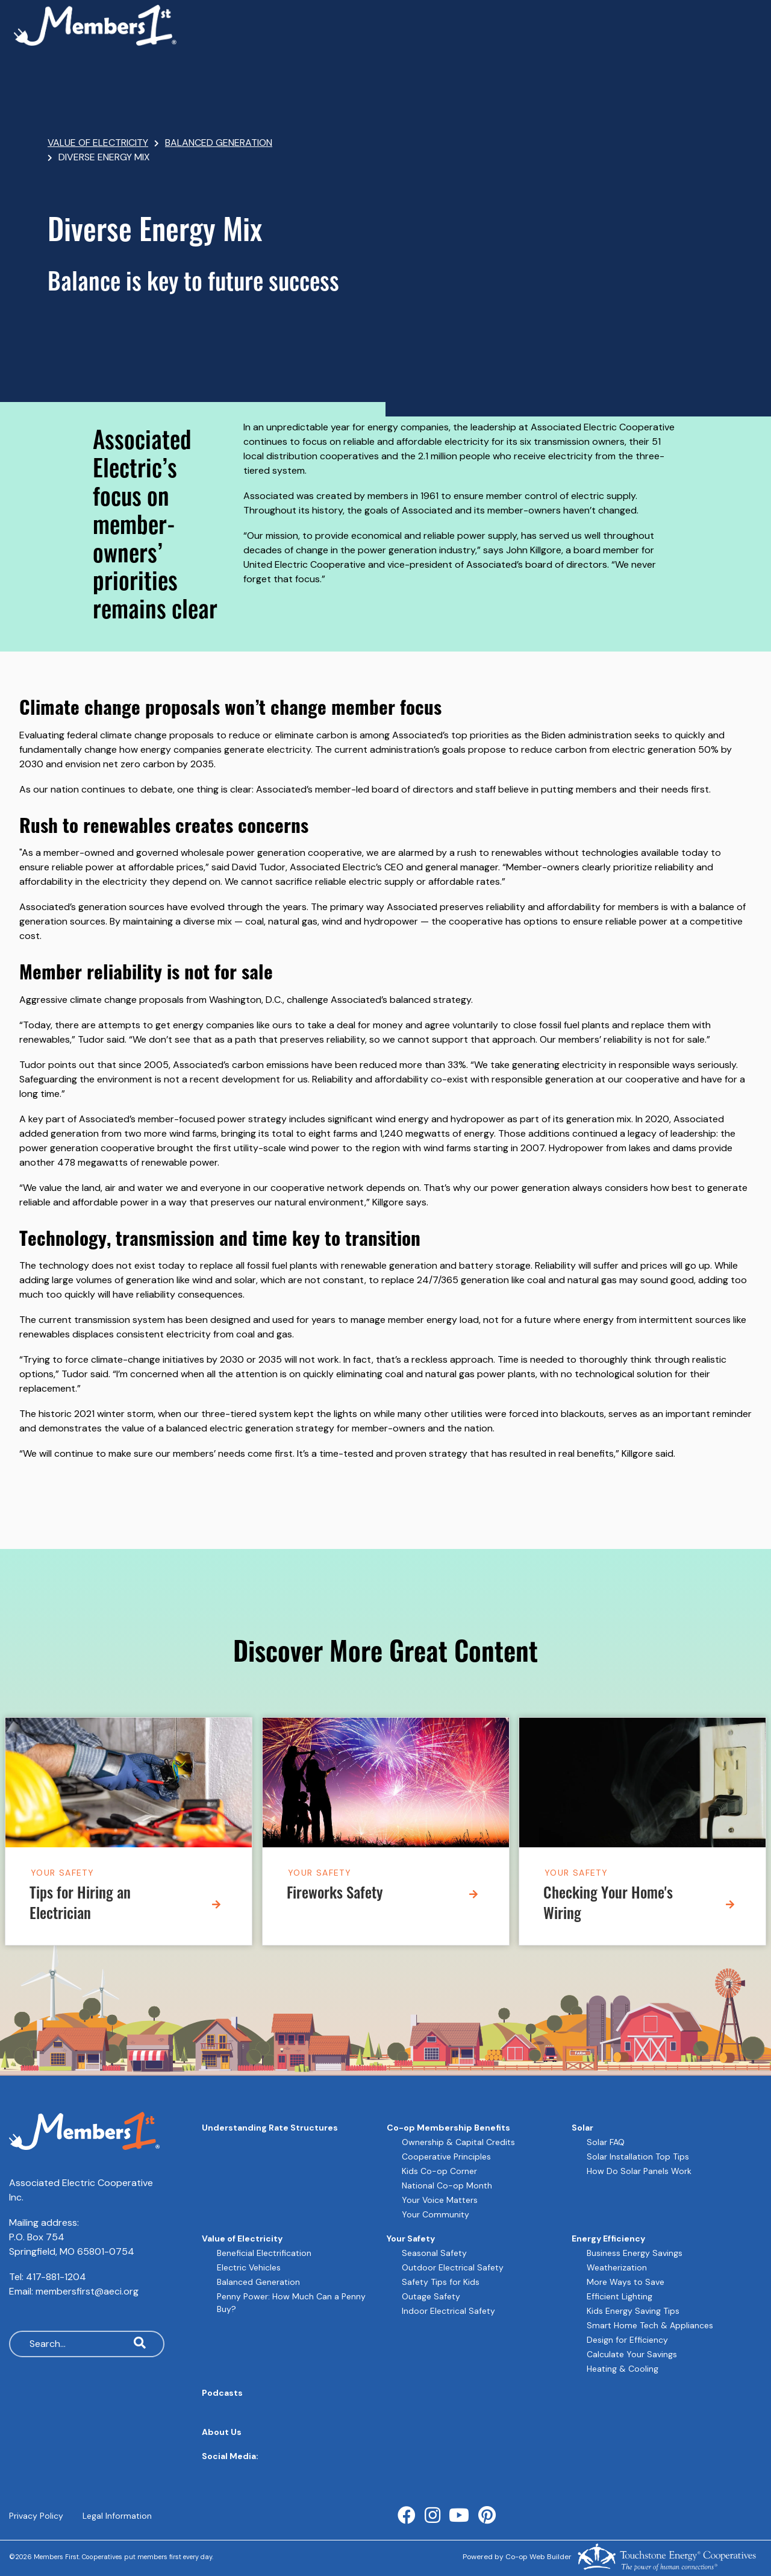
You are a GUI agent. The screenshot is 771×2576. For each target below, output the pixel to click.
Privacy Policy (36, 2515)
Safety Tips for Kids (440, 2281)
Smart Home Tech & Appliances (650, 2325)
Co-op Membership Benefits (448, 2127)
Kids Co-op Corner (439, 2171)
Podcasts (222, 2392)
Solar (582, 2127)
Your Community (435, 2214)
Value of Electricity (242, 2238)
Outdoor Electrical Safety (453, 2267)
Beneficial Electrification (264, 2253)
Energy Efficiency (608, 2238)
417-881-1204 (56, 2276)
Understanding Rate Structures (270, 2127)
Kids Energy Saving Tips (633, 2310)
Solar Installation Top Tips (638, 2156)
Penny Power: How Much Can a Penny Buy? (291, 2302)
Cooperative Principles (446, 2156)
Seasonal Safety (434, 2253)
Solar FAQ (606, 2142)
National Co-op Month (447, 2185)
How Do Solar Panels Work (639, 2171)
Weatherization (617, 2267)
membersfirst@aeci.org (87, 2291)
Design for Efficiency (627, 2339)
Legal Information (117, 2515)
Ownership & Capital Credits (458, 2142)
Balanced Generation (258, 2281)
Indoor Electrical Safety (448, 2310)
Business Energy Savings (634, 2253)
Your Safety (62, 1872)
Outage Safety (431, 2296)
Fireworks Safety (335, 1894)
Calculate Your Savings (632, 2354)
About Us (222, 2432)
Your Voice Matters (440, 2199)
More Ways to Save (625, 2281)
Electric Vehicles (249, 2267)
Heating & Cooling (622, 2368)
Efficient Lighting (619, 2296)
